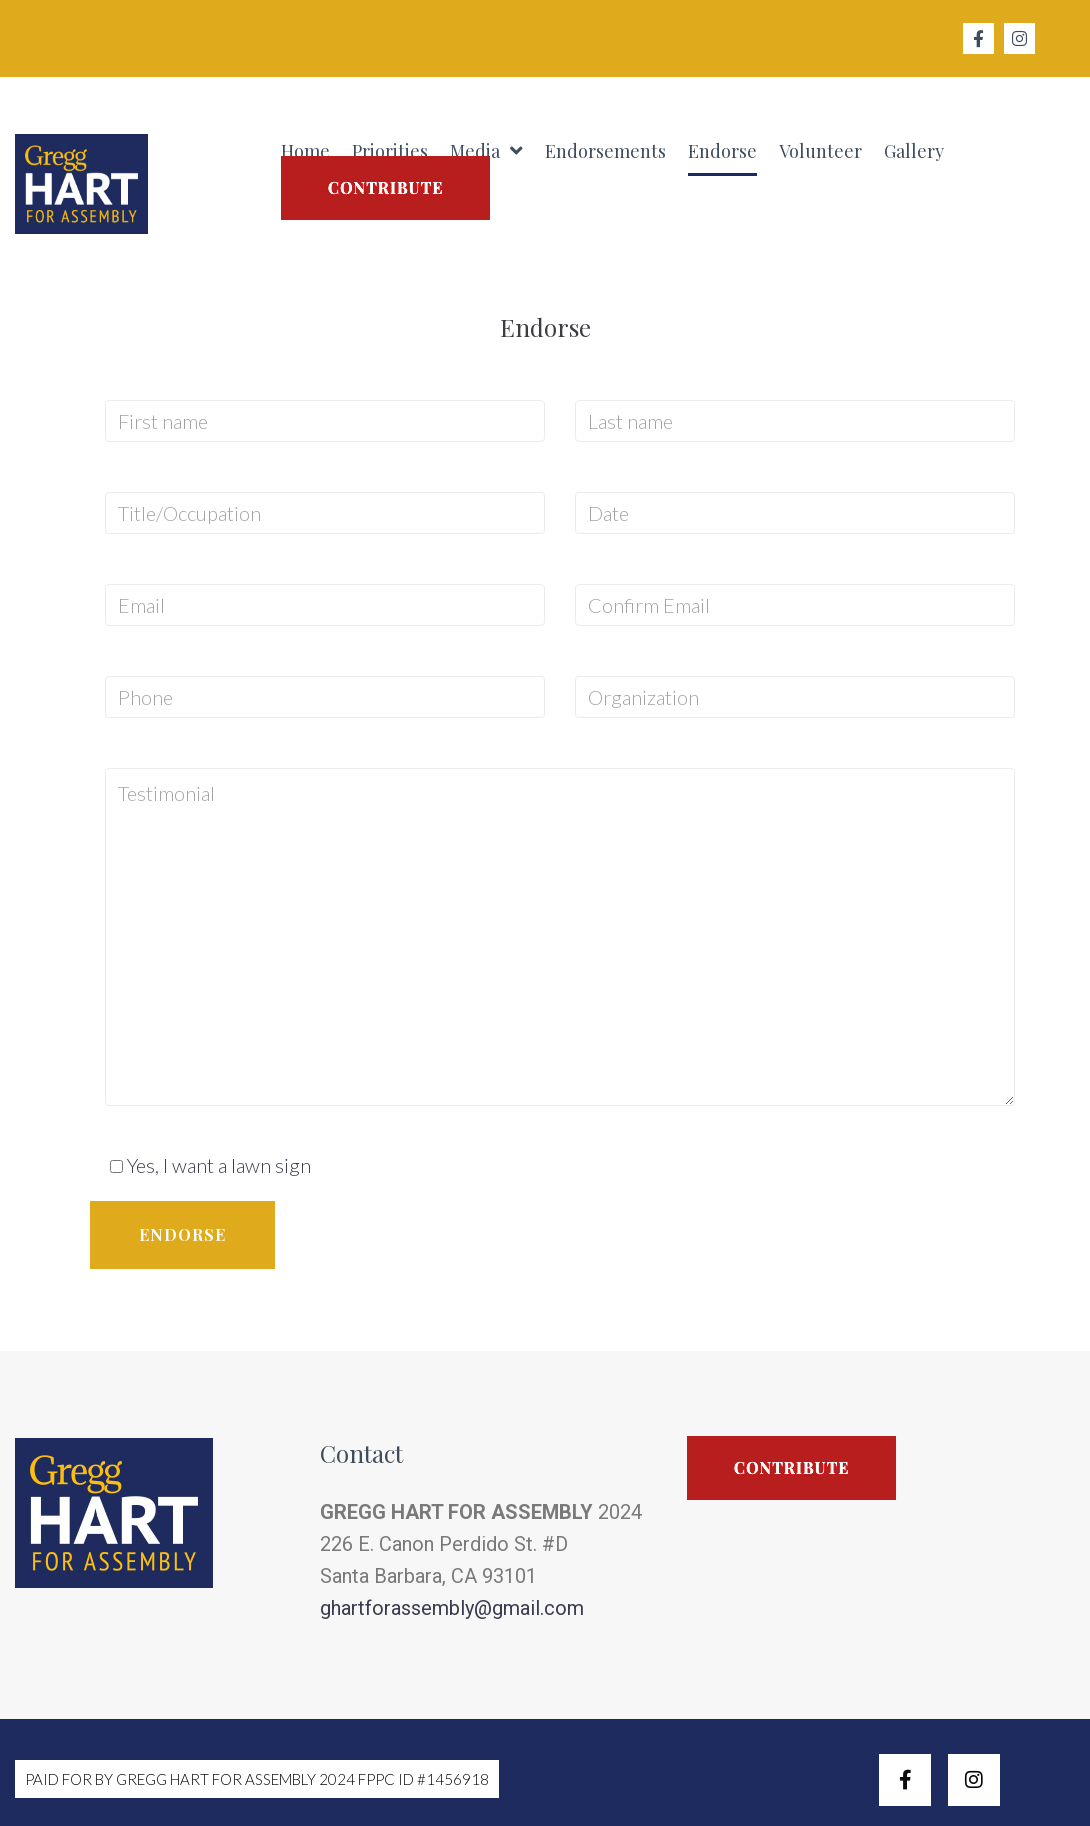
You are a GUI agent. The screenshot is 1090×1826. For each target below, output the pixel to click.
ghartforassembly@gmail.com (452, 1608)
